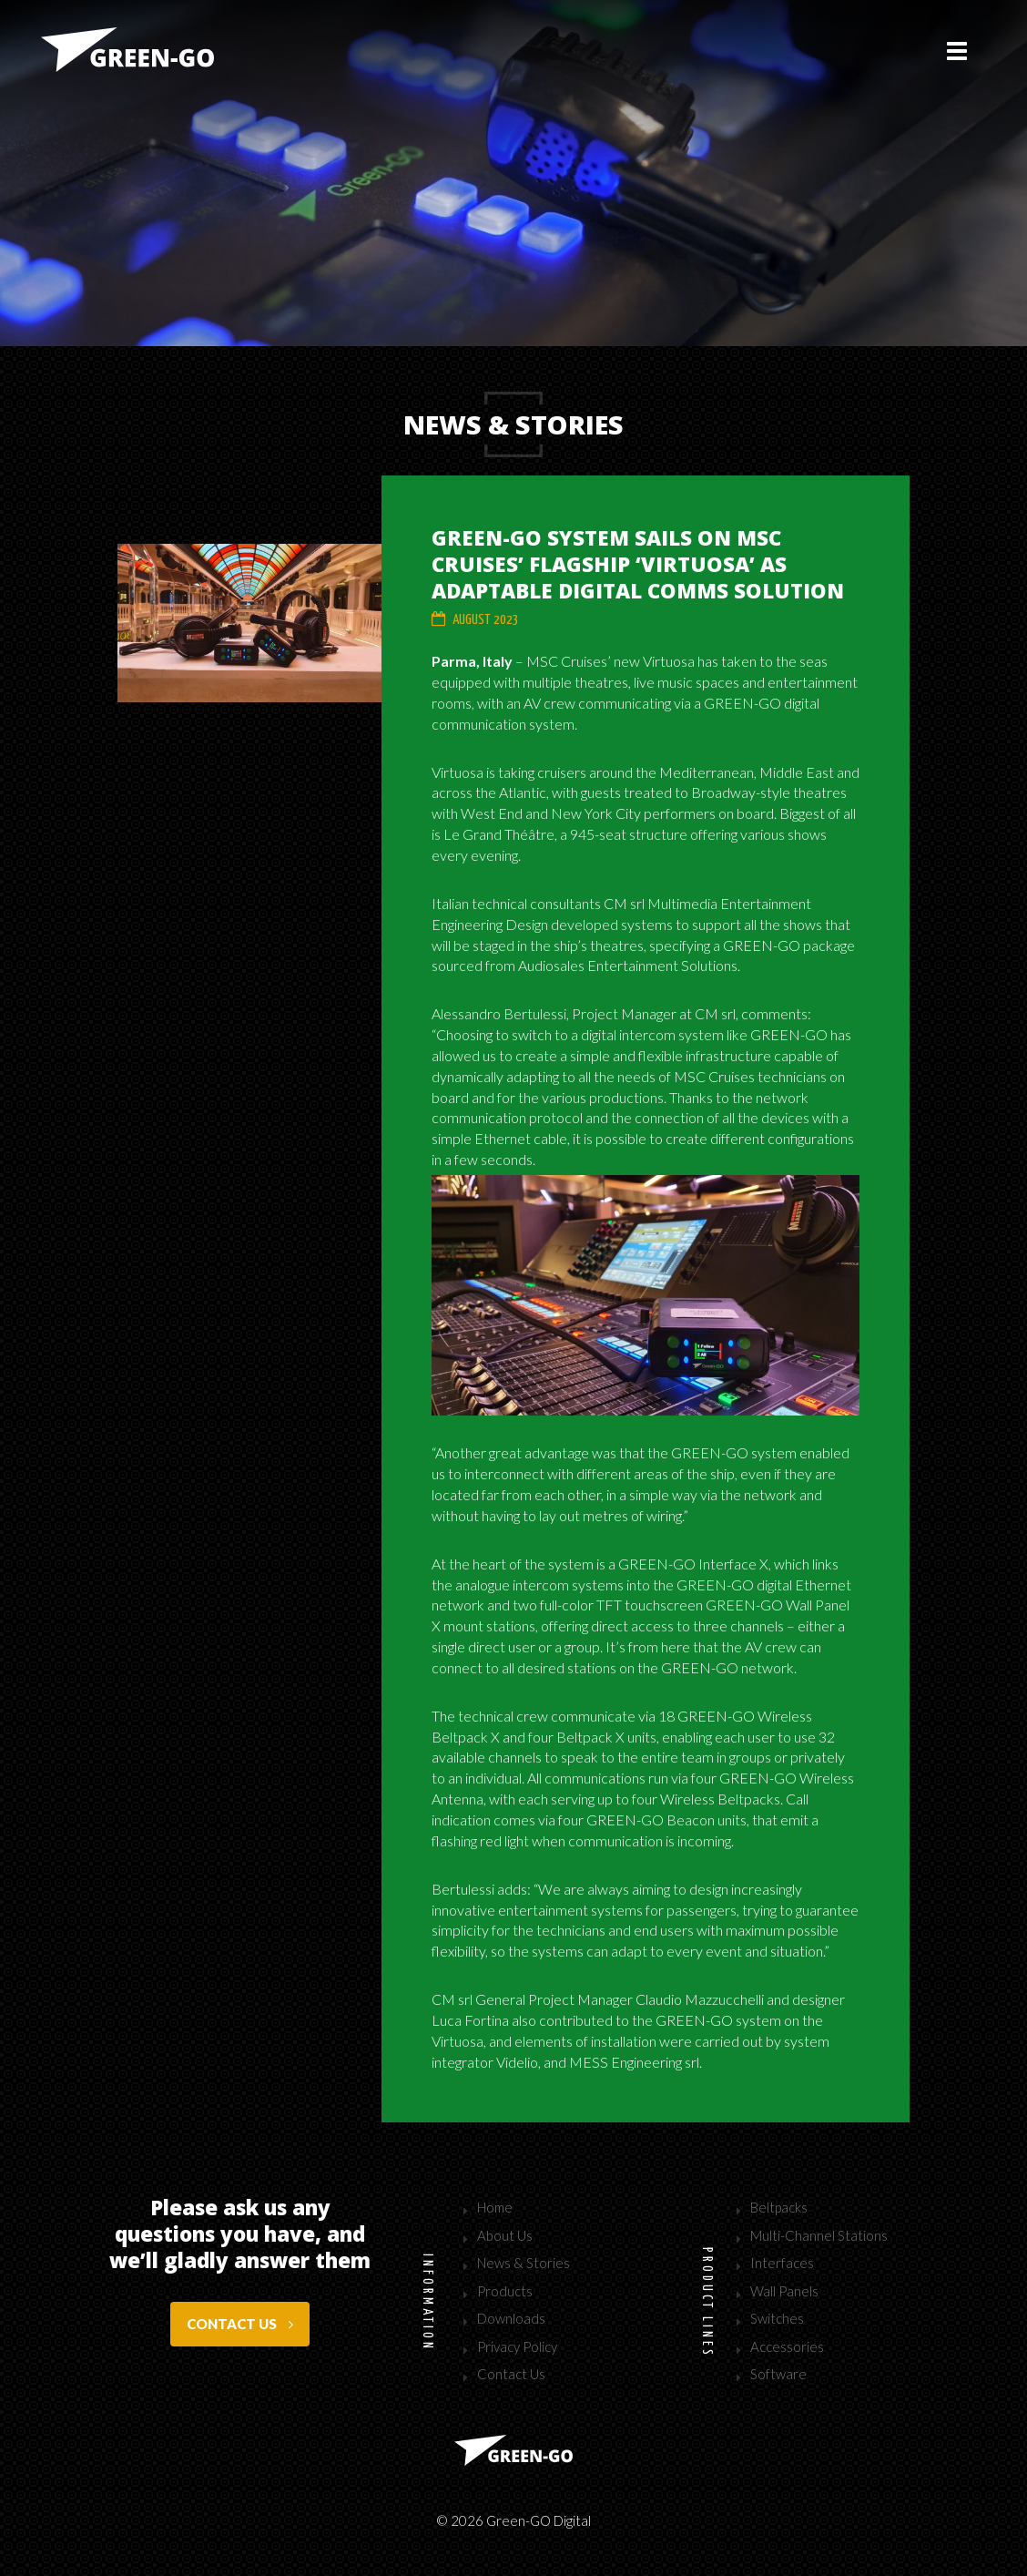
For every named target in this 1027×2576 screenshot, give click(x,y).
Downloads (511, 2318)
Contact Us (511, 2374)
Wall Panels (784, 2291)
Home (495, 2207)
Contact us (240, 2323)
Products (505, 2291)
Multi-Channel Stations (819, 2235)
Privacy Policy (517, 2346)
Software (778, 2374)
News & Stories (523, 2262)
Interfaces (782, 2262)
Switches (777, 2318)
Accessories (787, 2346)
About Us (505, 2235)
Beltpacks (779, 2207)
